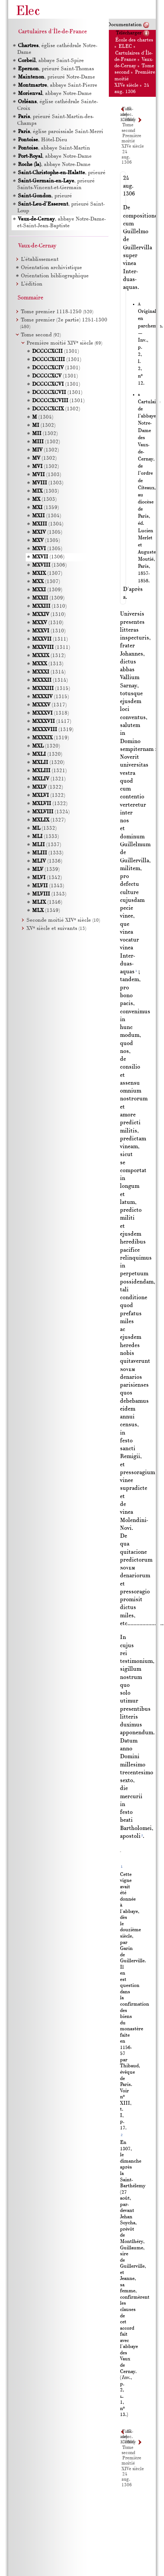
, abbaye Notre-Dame (54, 93)
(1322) (47, 787)
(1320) (46, 746)
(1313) (47, 664)
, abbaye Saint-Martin (54, 148)
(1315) (51, 688)
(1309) (47, 590)
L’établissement (40, 259)
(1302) (56, 409)
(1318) (50, 713)
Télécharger (129, 33)
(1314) (49, 672)
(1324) (51, 812)
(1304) (42, 417)
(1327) (49, 820)
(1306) (48, 557)
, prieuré (61, 173)
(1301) (55, 351)
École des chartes (134, 40)
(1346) (47, 902)
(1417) (51, 721)
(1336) (47, 861)
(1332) (44, 828)
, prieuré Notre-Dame (56, 77)
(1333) (45, 836)
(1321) (49, 771)
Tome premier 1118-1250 (57, 312)
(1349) (46, 910)
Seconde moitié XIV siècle (63, 920)
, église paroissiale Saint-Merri (60, 132)
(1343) (48, 886)
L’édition (31, 284)
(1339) (46, 869)
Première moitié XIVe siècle (133, 141)
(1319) (52, 730)
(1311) (50, 639)
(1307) (47, 573)
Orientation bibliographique (55, 276)
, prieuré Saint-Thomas (56, 69)
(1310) (49, 606)
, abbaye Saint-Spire (50, 61)
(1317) (49, 705)
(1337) (46, 845)
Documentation (124, 24)
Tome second (41, 335)
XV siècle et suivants (56, 928)
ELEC (125, 46)
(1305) (47, 532)
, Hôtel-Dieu (42, 140)
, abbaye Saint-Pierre (57, 85)
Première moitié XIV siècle (64, 343)
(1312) (49, 656)
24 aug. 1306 (127, 157)
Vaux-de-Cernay (37, 246)
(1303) (46, 475)
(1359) (45, 508)
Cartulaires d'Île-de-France (52, 32)
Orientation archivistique (51, 268)
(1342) (47, 878)
